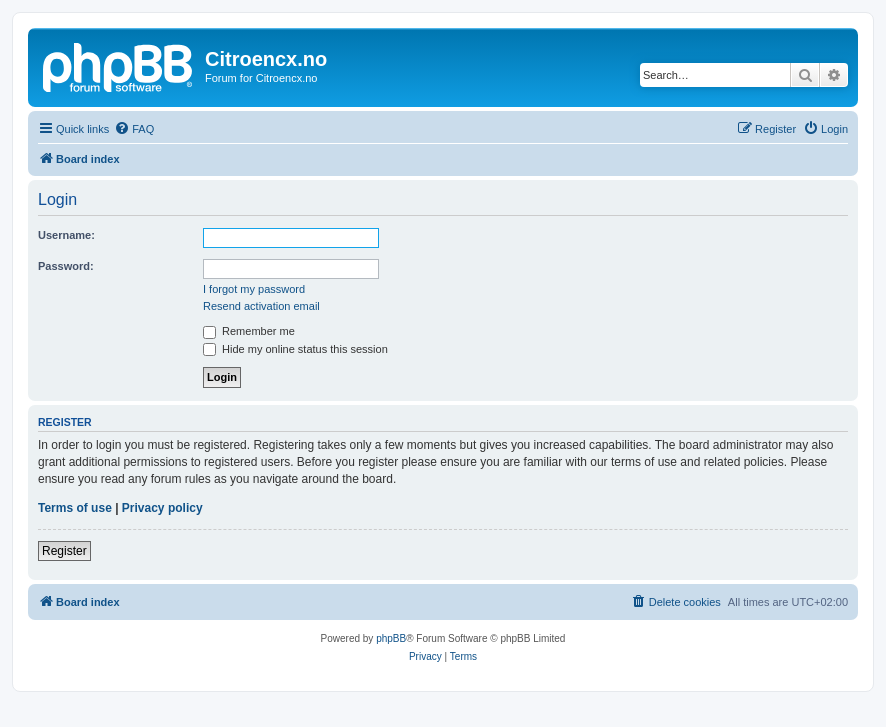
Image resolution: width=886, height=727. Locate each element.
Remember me (249, 331)
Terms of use (75, 508)
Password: (66, 266)
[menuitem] (134, 129)
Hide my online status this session (295, 349)
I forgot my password (254, 289)
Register (64, 551)
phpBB (391, 638)
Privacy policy (162, 508)
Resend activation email (261, 306)
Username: (66, 235)
